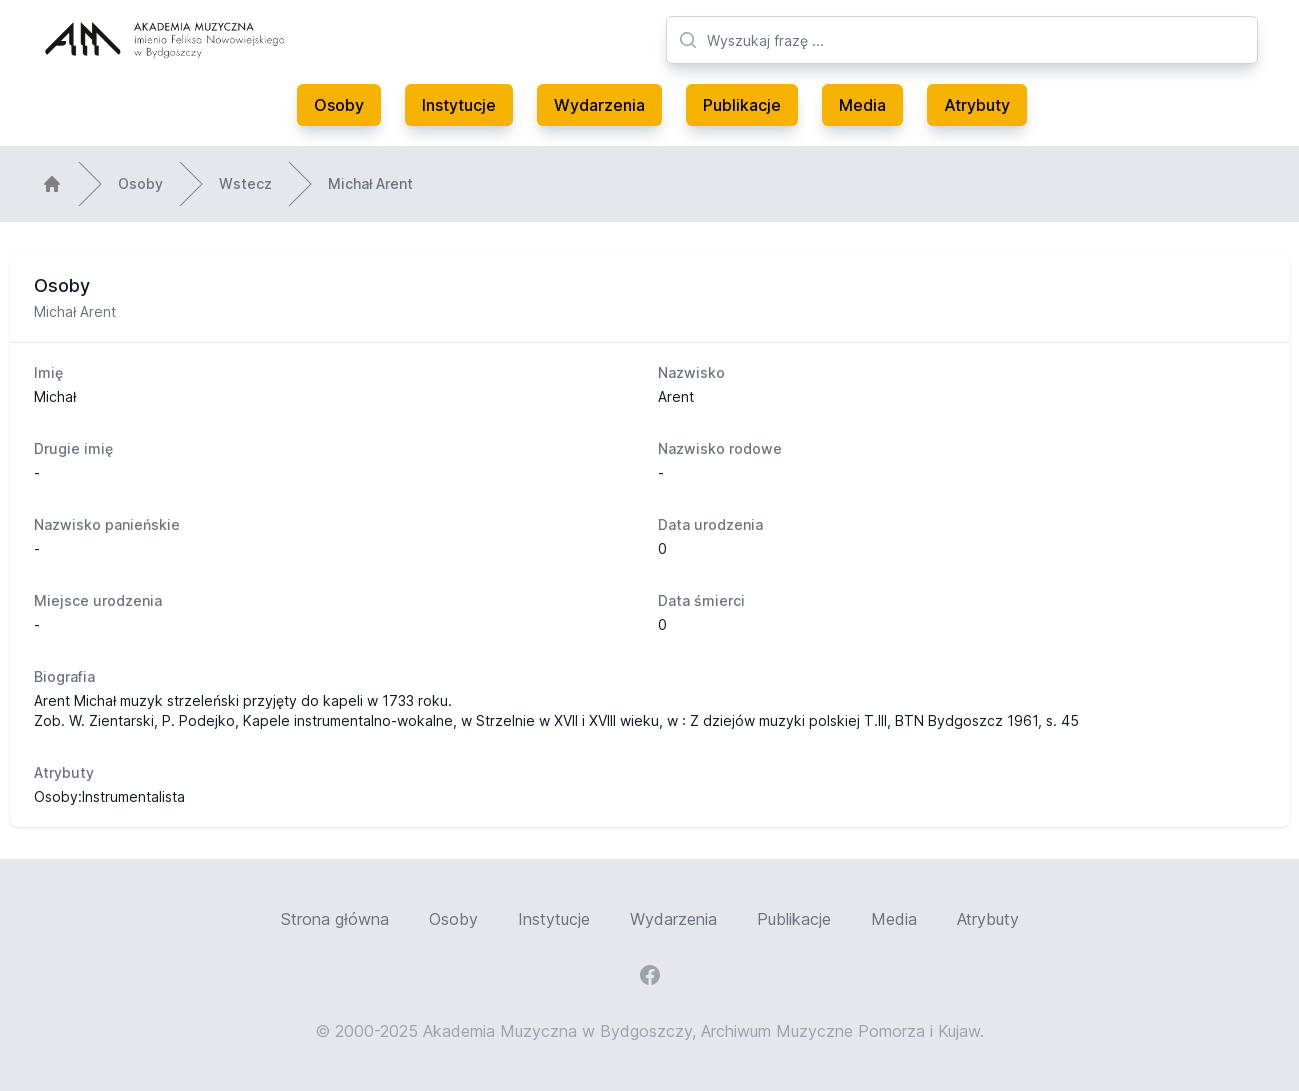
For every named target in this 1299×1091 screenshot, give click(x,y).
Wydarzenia (599, 105)
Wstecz (245, 183)
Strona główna (335, 919)
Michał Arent (370, 183)
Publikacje (742, 105)
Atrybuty (977, 105)
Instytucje (459, 105)
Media (862, 105)
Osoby (339, 105)
